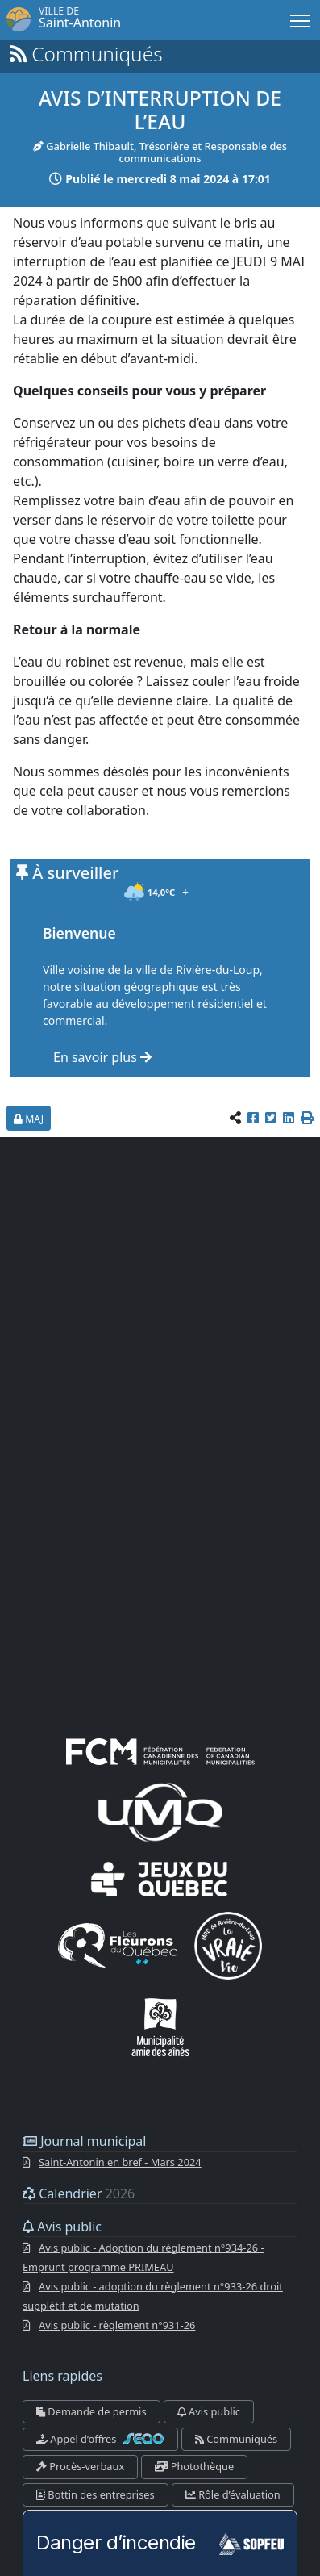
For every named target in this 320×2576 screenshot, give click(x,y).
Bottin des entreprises (95, 2494)
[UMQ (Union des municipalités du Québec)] (160, 1811)
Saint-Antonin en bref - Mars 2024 (120, 2162)
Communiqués (236, 2439)
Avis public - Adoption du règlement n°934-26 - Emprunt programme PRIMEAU (143, 2257)
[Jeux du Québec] (160, 1878)
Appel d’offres (100, 2439)
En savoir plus (102, 1057)
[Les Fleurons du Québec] (118, 1944)
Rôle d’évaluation (233, 2494)
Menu (301, 18)
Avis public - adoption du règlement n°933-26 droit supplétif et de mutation (153, 2296)
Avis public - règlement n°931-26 (117, 2325)
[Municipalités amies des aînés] (160, 2025)
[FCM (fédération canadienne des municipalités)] (160, 1750)
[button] (307, 1118)
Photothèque (194, 2467)
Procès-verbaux (80, 2467)
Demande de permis (91, 2411)
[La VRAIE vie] (228, 1944)
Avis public (208, 2411)
